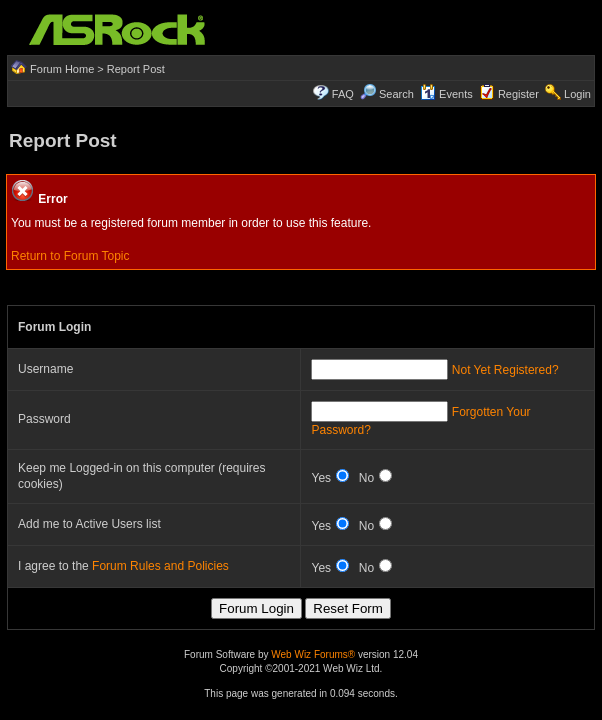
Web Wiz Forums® (313, 654)
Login (577, 94)
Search (396, 94)
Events (446, 94)
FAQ (343, 94)
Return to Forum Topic (70, 256)
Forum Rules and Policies (160, 566)
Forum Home (62, 69)
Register (518, 94)
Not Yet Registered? (505, 370)
